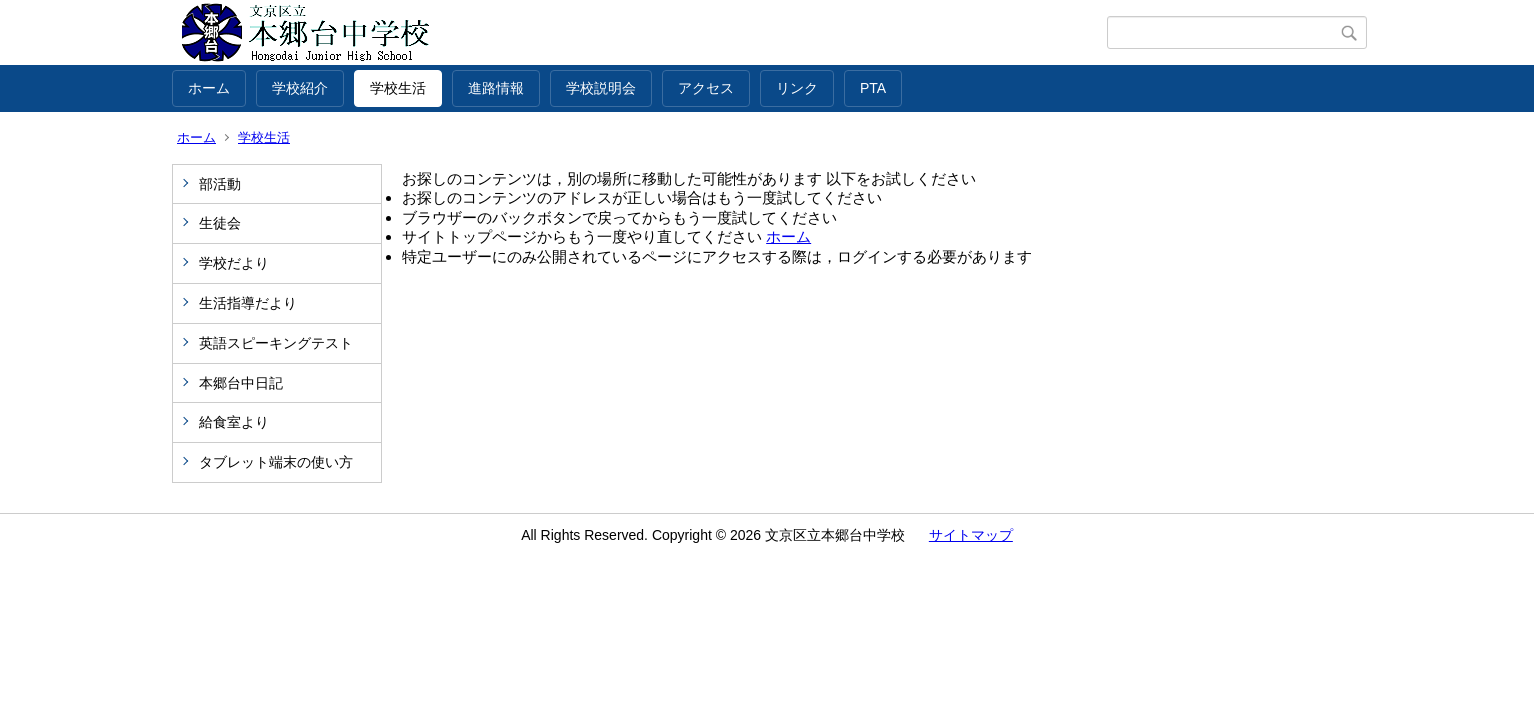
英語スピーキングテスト (276, 343)
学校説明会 (601, 88)
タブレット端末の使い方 (276, 462)
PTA (873, 88)
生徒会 (220, 223)
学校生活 (398, 88)
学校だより (234, 263)
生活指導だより (248, 303)
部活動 (220, 184)
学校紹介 (300, 88)
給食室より (234, 422)
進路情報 (496, 88)
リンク (797, 88)
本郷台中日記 (241, 383)
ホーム (209, 88)
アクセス (706, 88)
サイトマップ (971, 535)
